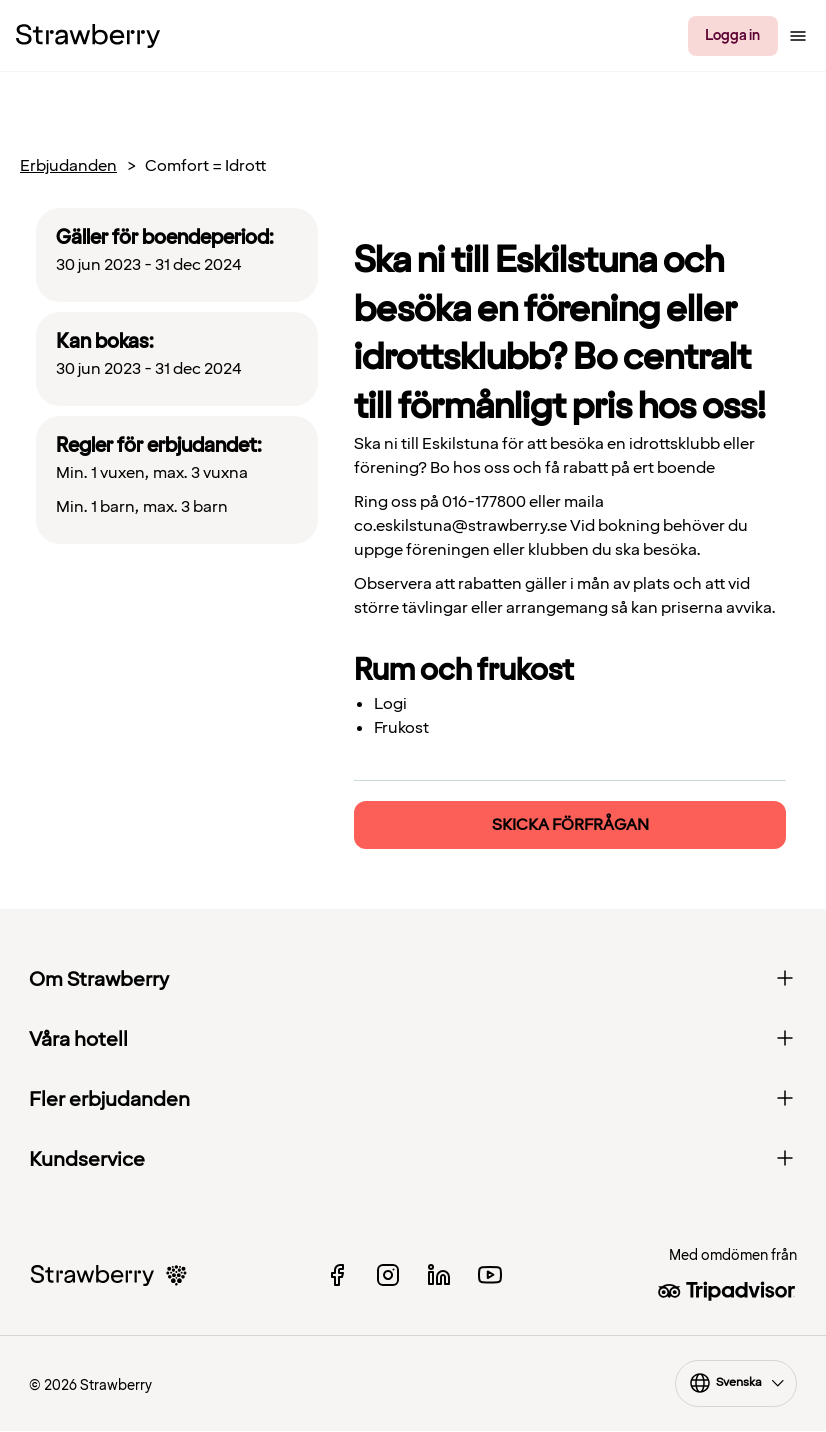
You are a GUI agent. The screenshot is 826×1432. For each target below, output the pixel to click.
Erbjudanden (68, 166)
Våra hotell (413, 1040)
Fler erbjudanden (413, 1100)
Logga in (732, 35)
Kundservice (413, 1160)
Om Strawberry (413, 980)
